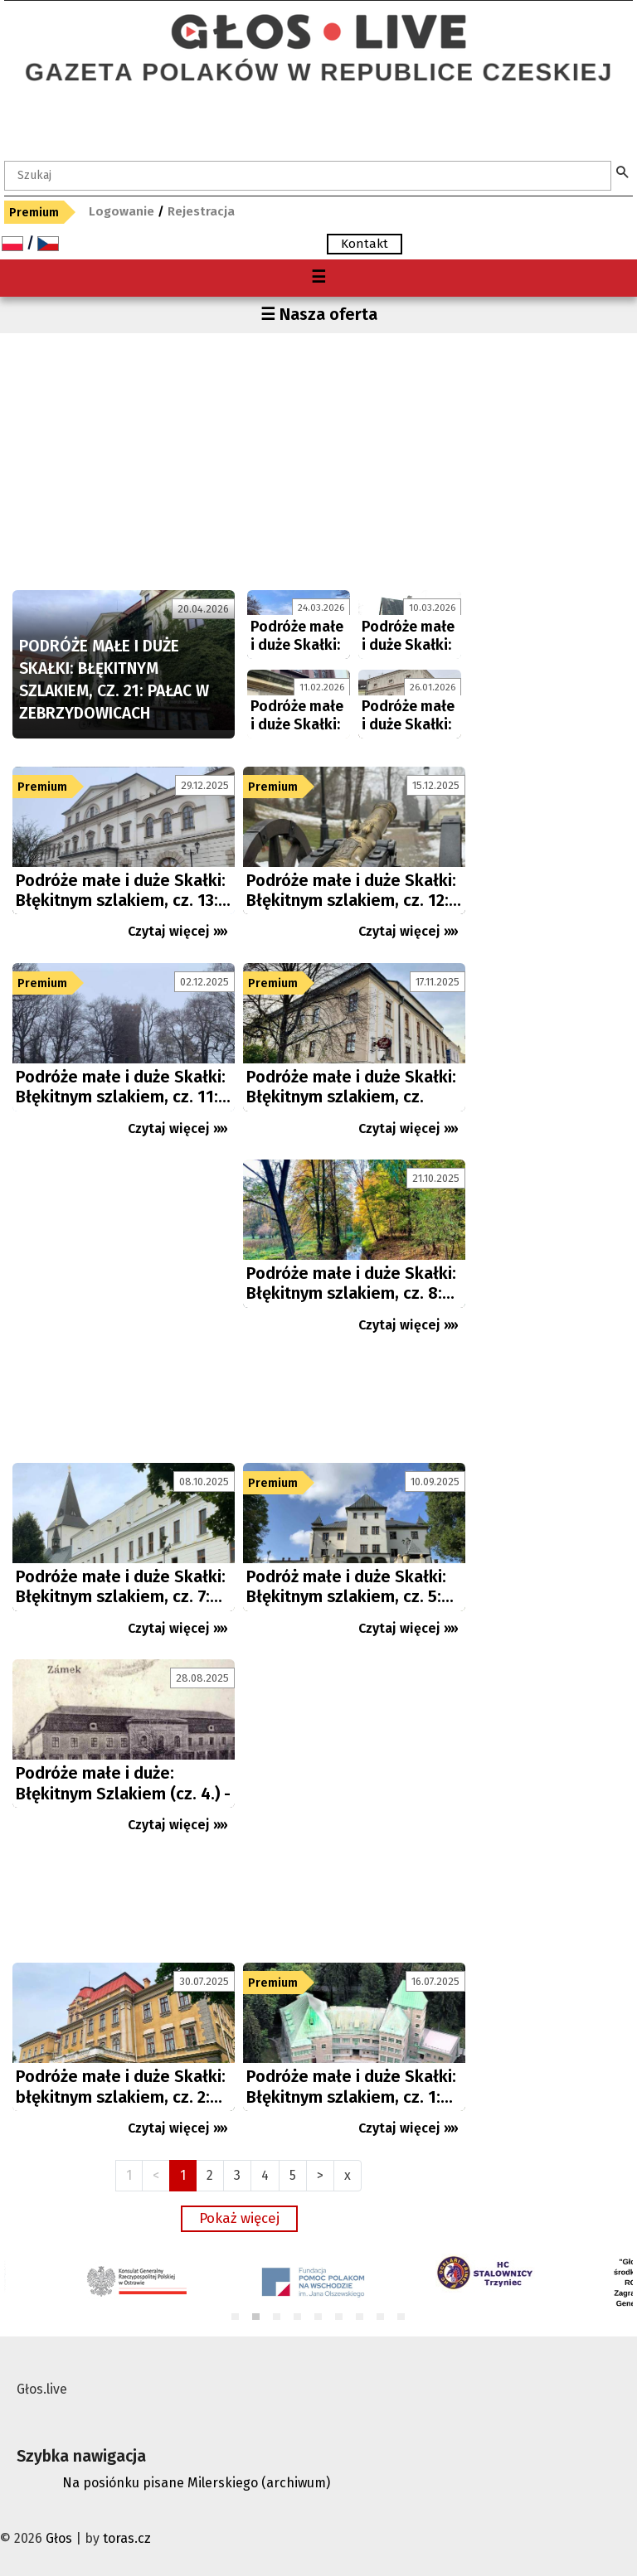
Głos (59, 2538)
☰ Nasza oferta (318, 314)
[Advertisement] (239, 457)
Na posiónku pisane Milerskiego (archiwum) (196, 2483)
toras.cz (127, 2538)
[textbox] (307, 176)
